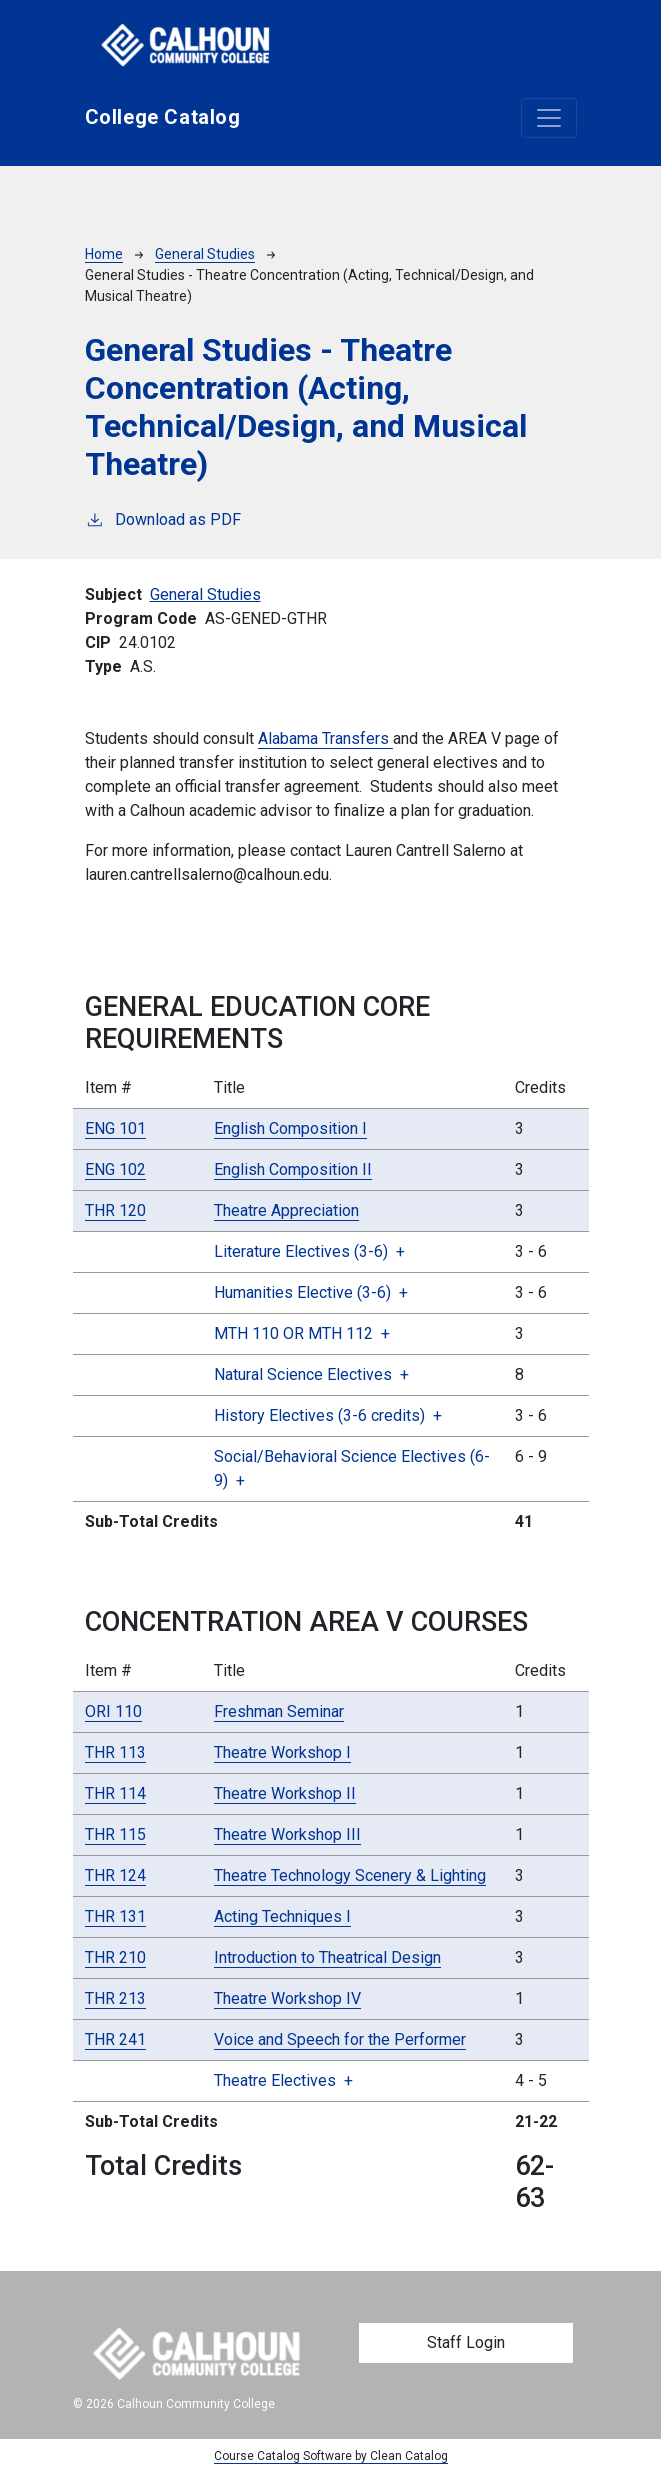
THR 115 (115, 1834)
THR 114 (115, 1793)
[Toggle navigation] (549, 118)
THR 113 (115, 1752)
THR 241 (115, 2039)
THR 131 (115, 1916)
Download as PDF (163, 518)
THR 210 (115, 1957)
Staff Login (466, 2342)
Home (104, 254)
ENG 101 (115, 1128)
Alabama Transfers (325, 738)
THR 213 (115, 1998)
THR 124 (115, 1875)
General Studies (205, 254)
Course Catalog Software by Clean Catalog (331, 2456)
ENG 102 (115, 1169)
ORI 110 (113, 1711)
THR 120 (115, 1210)
